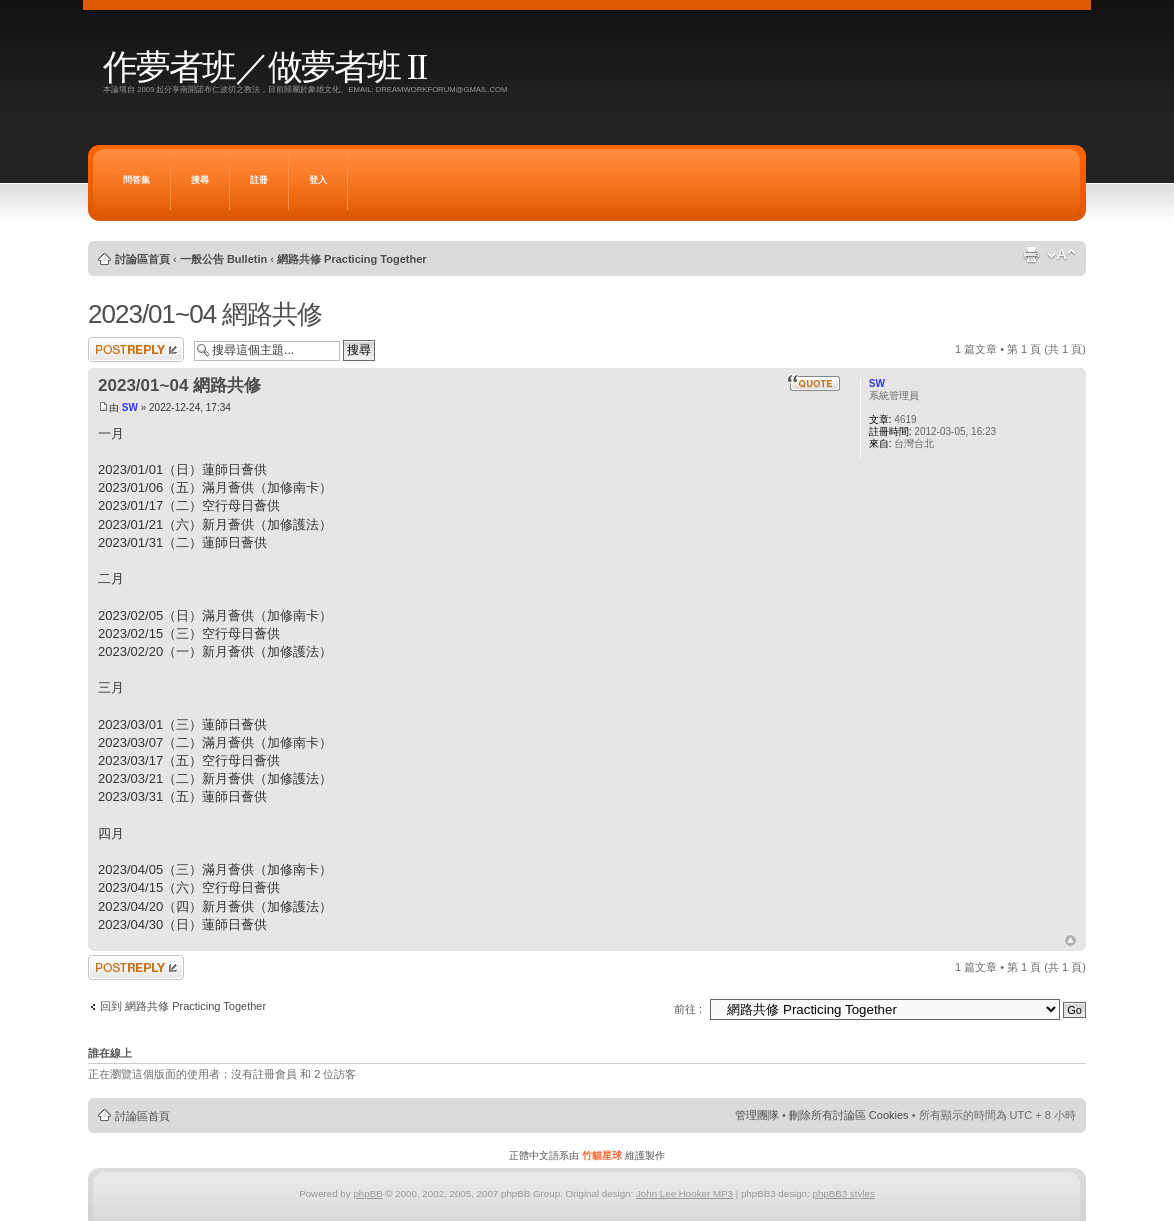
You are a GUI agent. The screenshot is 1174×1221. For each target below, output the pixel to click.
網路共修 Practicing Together (352, 259)
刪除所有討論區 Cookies (849, 1115)
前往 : (688, 1009)
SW (130, 407)
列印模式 (1031, 255)
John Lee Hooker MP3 (684, 1193)
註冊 (259, 180)
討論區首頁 (142, 259)
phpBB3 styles (843, 1193)
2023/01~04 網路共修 (205, 314)
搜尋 (200, 180)
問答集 (136, 180)
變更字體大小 (1061, 255)
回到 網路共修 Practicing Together (183, 1006)
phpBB (367, 1193)
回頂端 (1070, 941)
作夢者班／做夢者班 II (264, 67)
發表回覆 (136, 349)
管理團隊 (757, 1115)
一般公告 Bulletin (223, 259)
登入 (318, 180)
